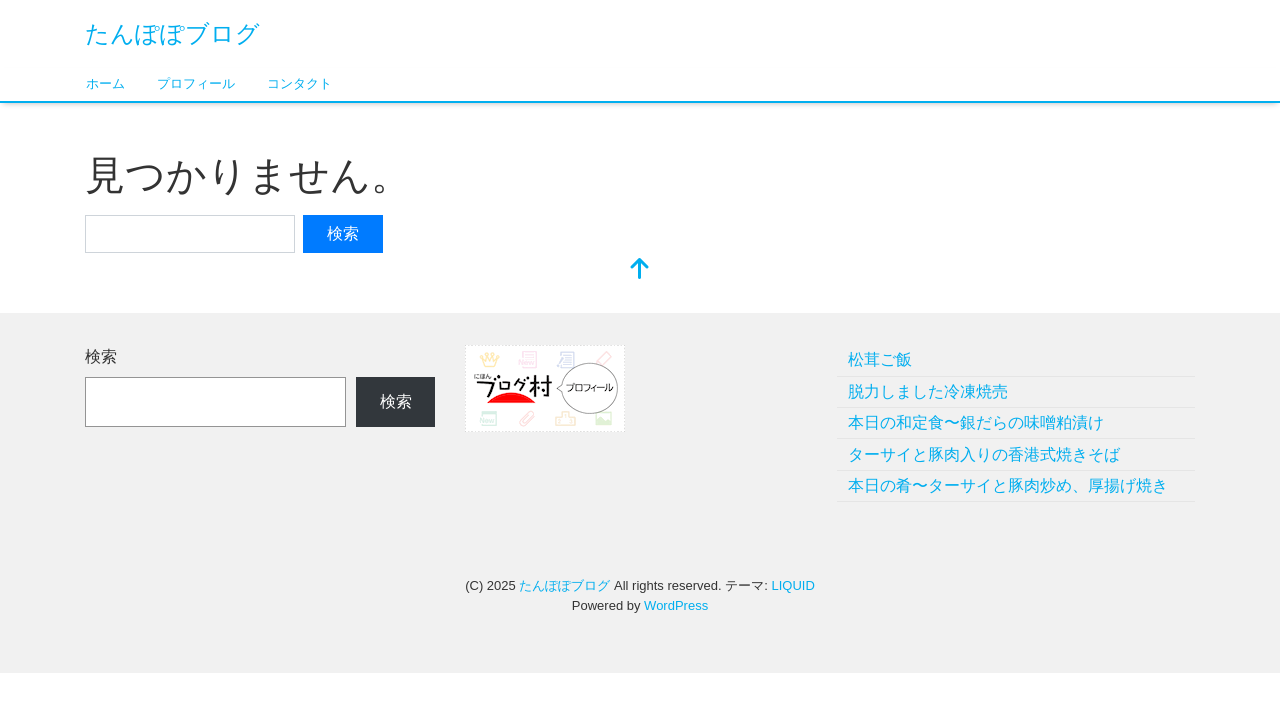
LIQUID (792, 585)
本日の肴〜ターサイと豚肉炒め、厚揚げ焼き (1008, 485)
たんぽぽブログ (172, 33)
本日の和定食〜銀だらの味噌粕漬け (976, 422)
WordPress (676, 605)
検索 (101, 356)
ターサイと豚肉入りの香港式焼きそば (984, 454)
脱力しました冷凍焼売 (928, 391)
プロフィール (196, 83)
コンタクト (299, 83)
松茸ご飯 (880, 359)
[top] (640, 270)
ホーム (105, 83)
